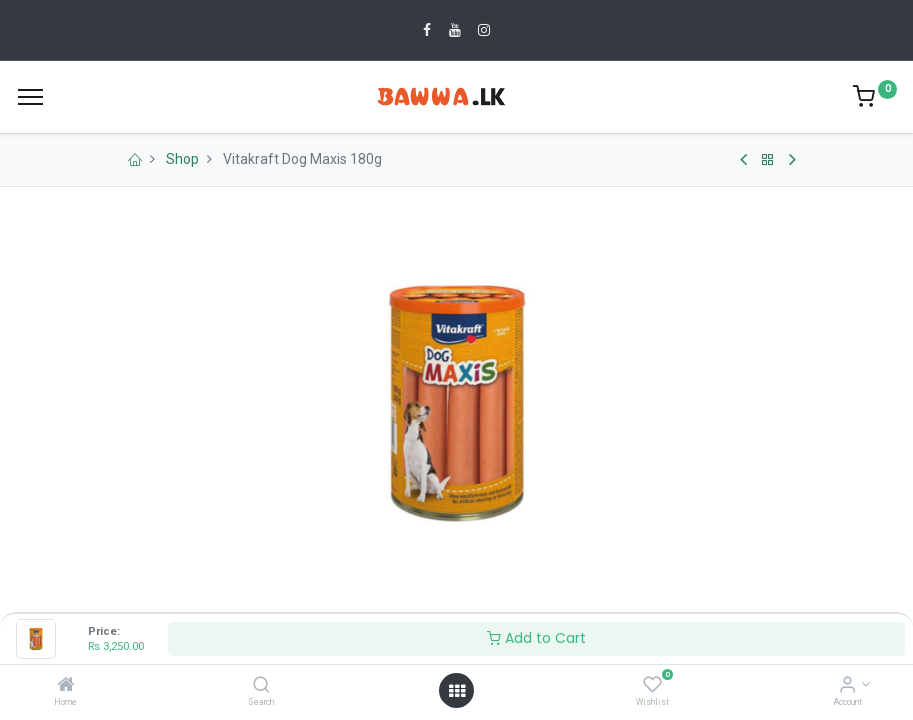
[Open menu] (457, 691)
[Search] (261, 686)
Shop (182, 159)
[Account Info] (847, 686)
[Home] (66, 686)
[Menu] (30, 97)
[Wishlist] (652, 686)
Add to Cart (536, 638)
